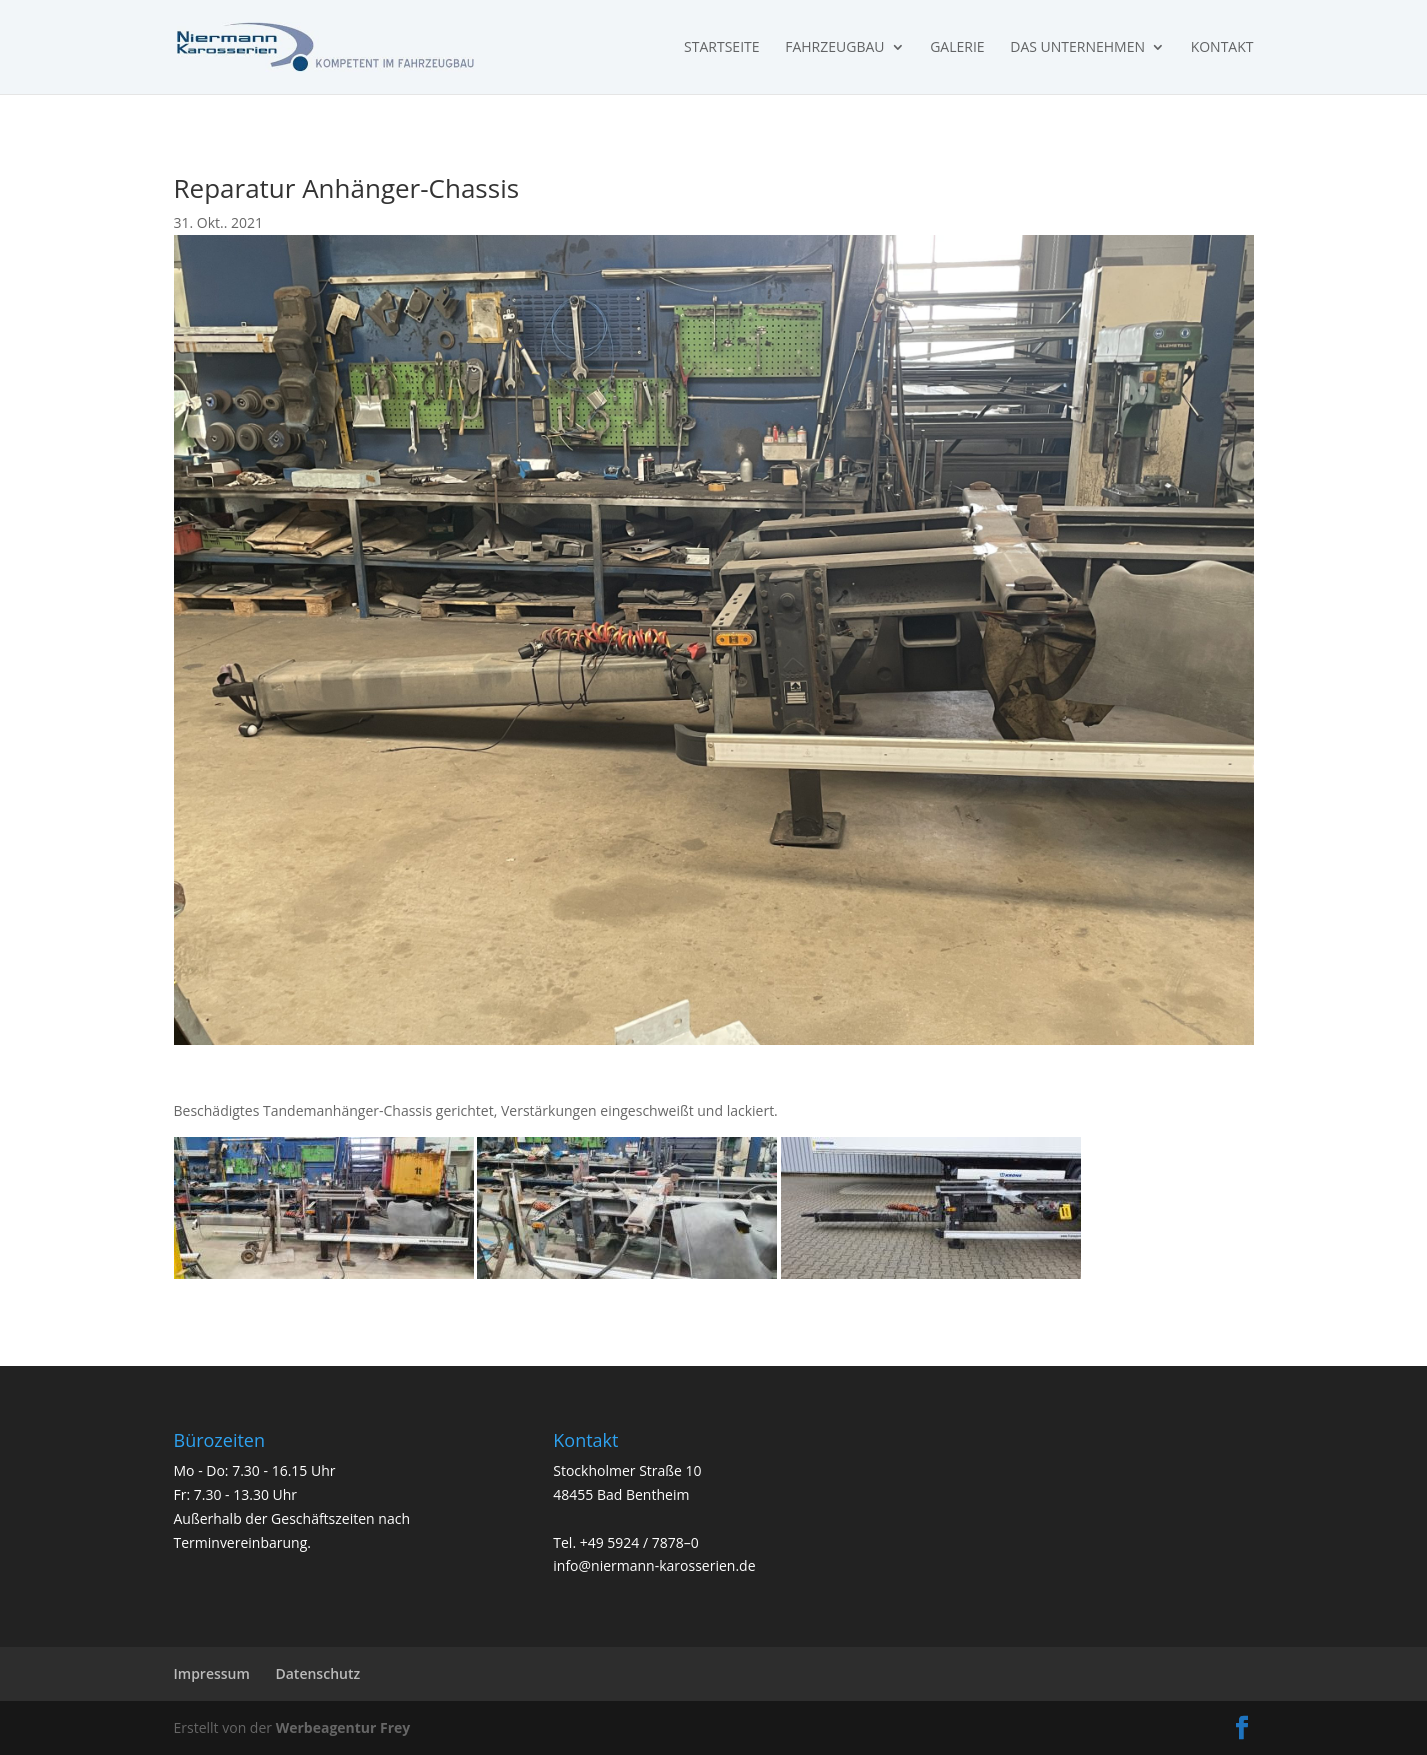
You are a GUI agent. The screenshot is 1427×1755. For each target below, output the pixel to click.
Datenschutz (317, 1673)
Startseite (721, 48)
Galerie (957, 48)
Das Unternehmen (1077, 48)
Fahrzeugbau (834, 48)
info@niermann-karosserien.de (654, 1565)
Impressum (212, 1673)
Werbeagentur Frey (341, 1727)
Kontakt (1222, 48)
